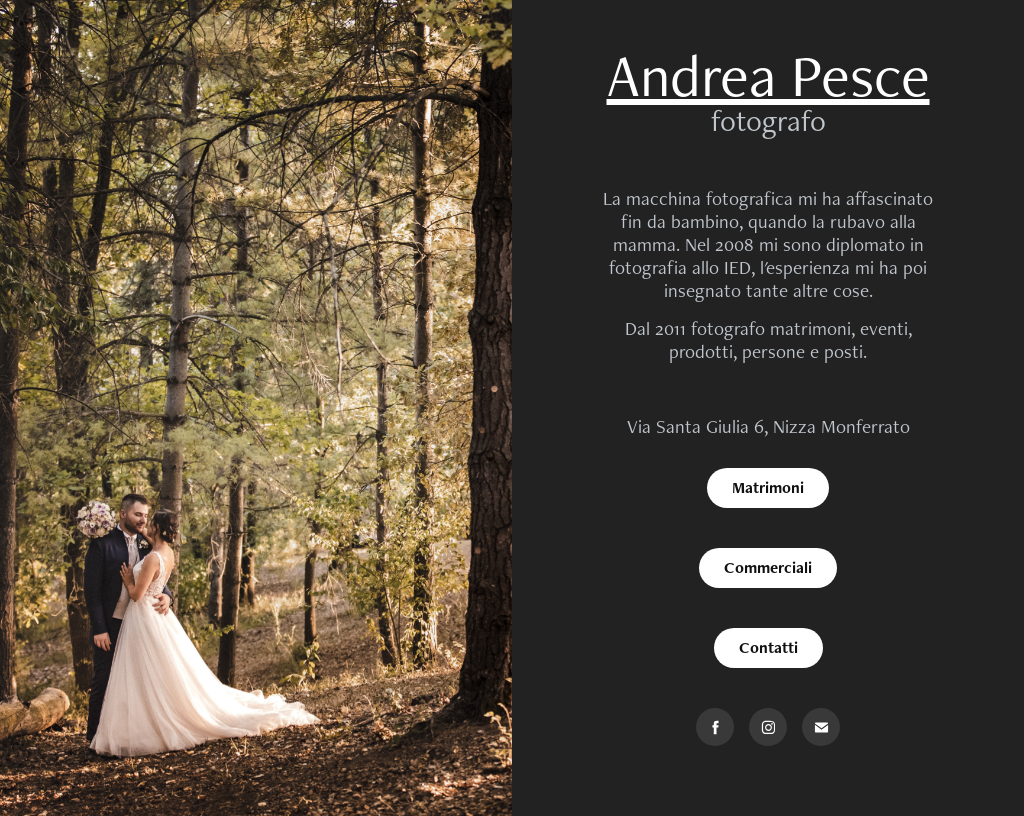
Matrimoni (768, 487)
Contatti (768, 647)
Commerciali (768, 567)
